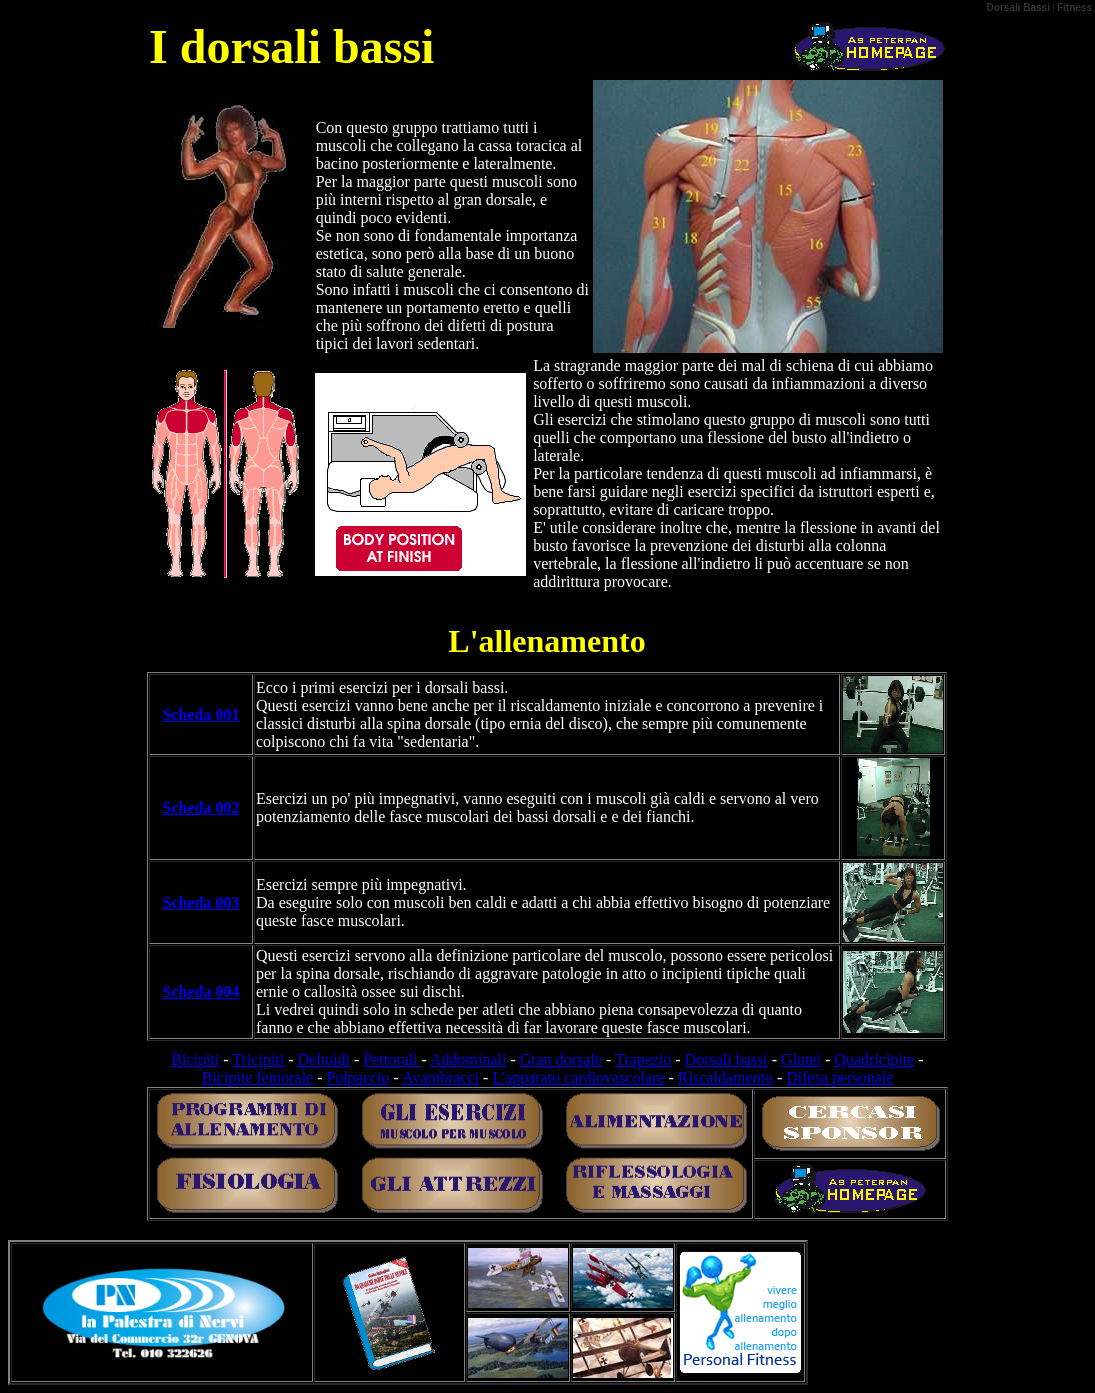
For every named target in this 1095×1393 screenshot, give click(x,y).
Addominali (468, 1059)
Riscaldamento (725, 1077)
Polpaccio (358, 1077)
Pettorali (392, 1059)
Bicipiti (195, 1059)
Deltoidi (324, 1059)
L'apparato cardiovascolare (578, 1077)
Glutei (801, 1059)
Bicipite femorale (258, 1077)
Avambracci (440, 1077)
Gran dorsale (561, 1059)
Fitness (1074, 7)
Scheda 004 (201, 991)
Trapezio (643, 1059)
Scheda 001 (201, 714)
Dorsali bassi (726, 1059)
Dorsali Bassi (1018, 7)
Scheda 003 (201, 902)
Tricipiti (258, 1059)
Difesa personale (839, 1077)
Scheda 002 (201, 807)
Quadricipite (874, 1059)
